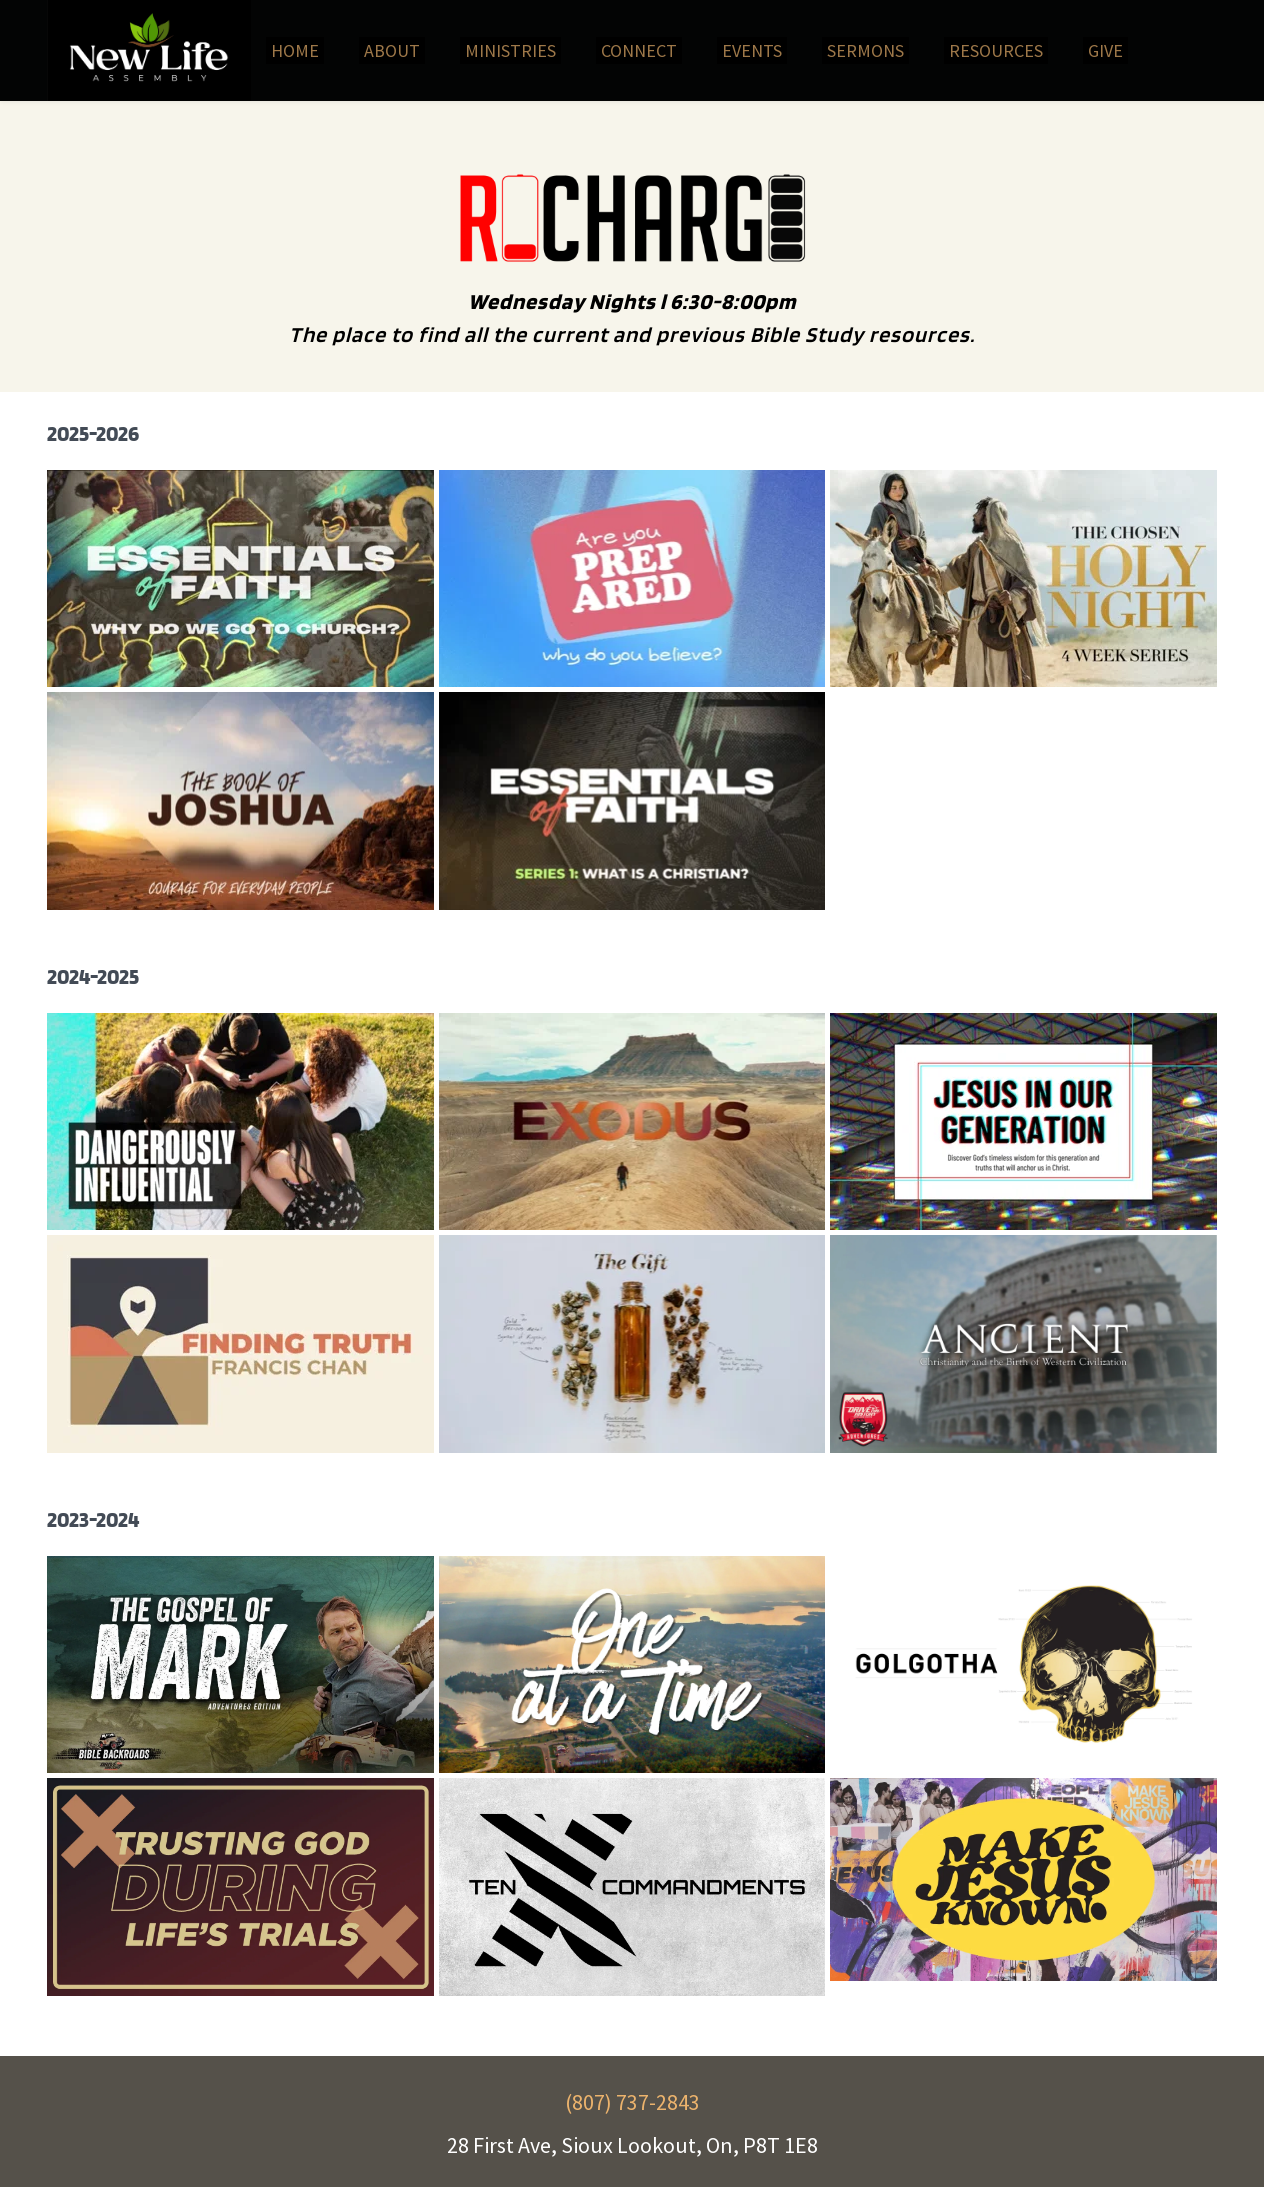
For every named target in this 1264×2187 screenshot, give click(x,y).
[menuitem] (295, 50)
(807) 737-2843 (632, 2102)
